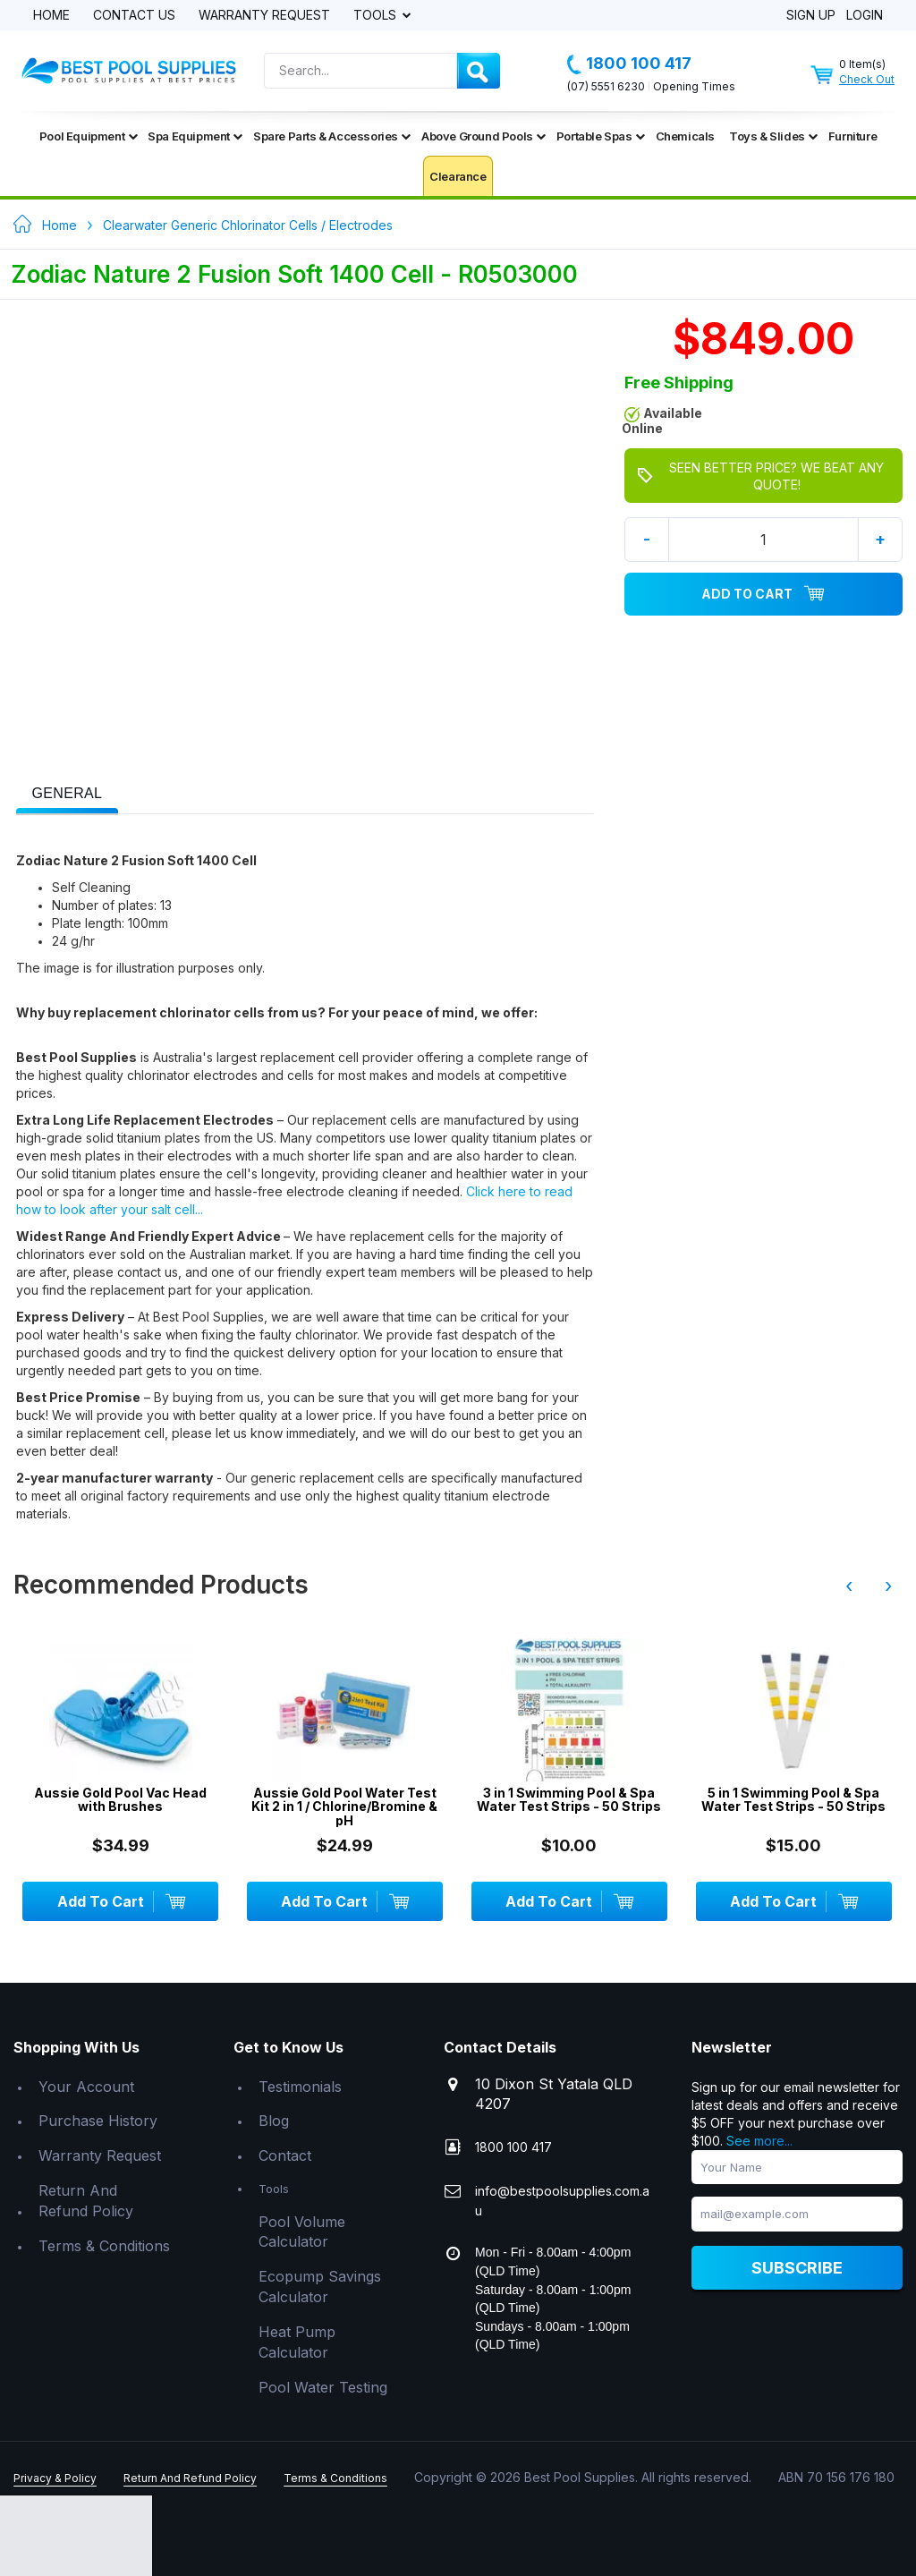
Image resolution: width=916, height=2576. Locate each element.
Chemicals (685, 136)
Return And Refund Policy (85, 2200)
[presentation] (67, 794)
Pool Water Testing (323, 2387)
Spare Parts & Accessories (332, 136)
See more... (759, 2140)
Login (864, 15)
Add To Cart (763, 594)
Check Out (867, 79)
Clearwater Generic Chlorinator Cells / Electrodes (248, 225)
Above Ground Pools (483, 136)
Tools (376, 15)
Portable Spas (600, 136)
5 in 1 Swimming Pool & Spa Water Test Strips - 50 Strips (793, 1800)
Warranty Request (264, 15)
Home (51, 15)
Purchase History (97, 2121)
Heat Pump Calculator (297, 2342)
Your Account (86, 2087)
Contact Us (134, 15)
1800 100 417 (629, 63)
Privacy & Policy (55, 2478)
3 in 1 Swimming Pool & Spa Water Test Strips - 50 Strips (569, 1800)
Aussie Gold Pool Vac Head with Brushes (120, 1800)
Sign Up (810, 15)
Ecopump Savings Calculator (320, 2286)
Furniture (852, 136)
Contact (285, 2155)
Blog (274, 2121)
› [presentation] (888, 1585)
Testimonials (300, 2087)
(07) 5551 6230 (606, 86)
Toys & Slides (773, 136)
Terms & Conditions (104, 2246)
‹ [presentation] (848, 1585)
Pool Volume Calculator (302, 2232)
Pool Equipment (88, 136)
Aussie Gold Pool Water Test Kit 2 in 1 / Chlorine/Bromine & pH (344, 1806)
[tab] (67, 792)
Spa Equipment (195, 136)
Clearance (457, 176)
